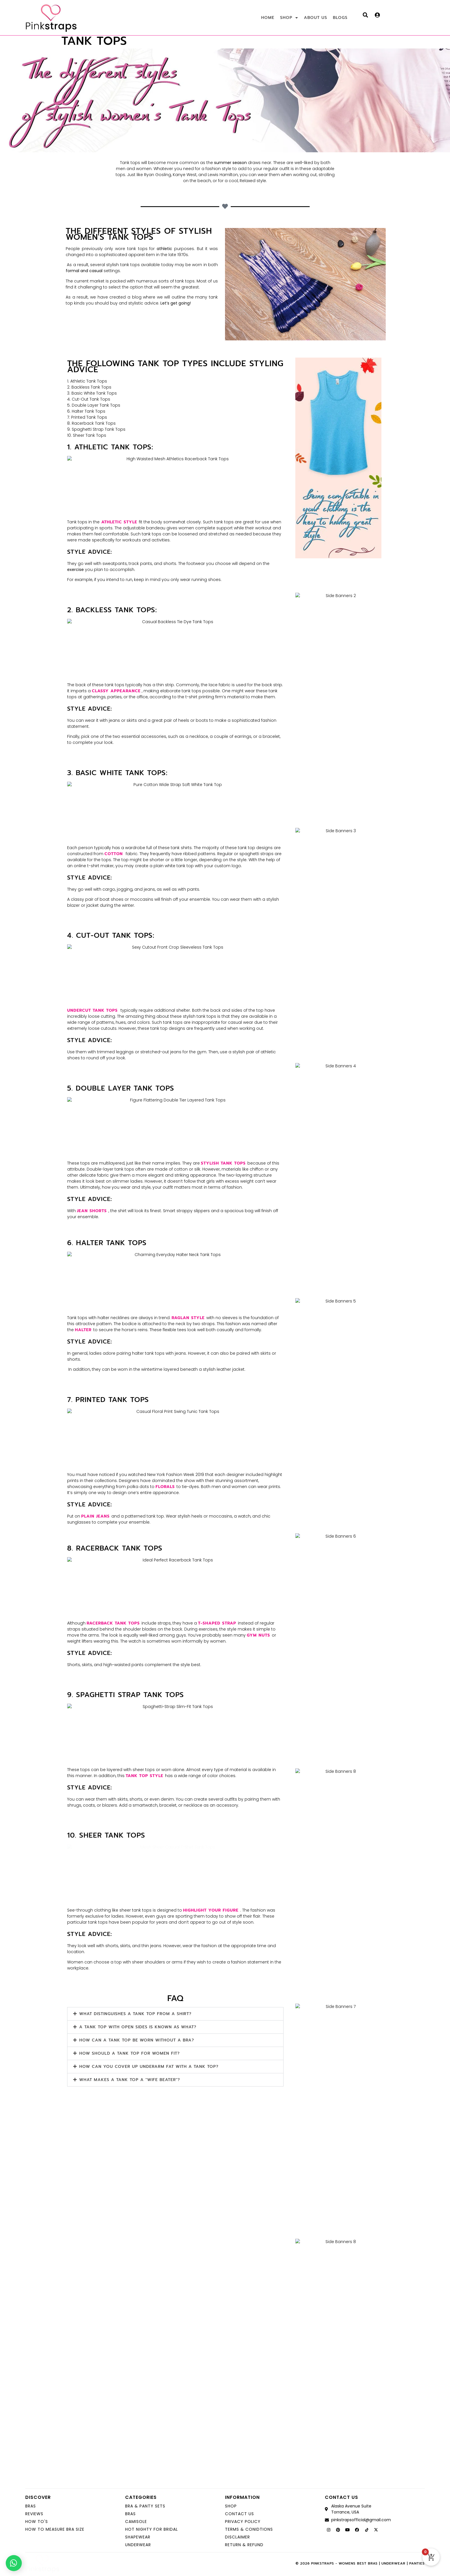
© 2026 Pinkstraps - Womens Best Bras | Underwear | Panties (360, 2563)
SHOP (289, 18)
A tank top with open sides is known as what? (137, 2027)
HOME (267, 18)
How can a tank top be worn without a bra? (136, 2040)
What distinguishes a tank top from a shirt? (135, 2014)
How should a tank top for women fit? (129, 2053)
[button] (175, 2013)
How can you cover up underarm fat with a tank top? (148, 2067)
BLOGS (340, 18)
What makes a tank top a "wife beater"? (129, 2080)
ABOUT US (315, 18)
